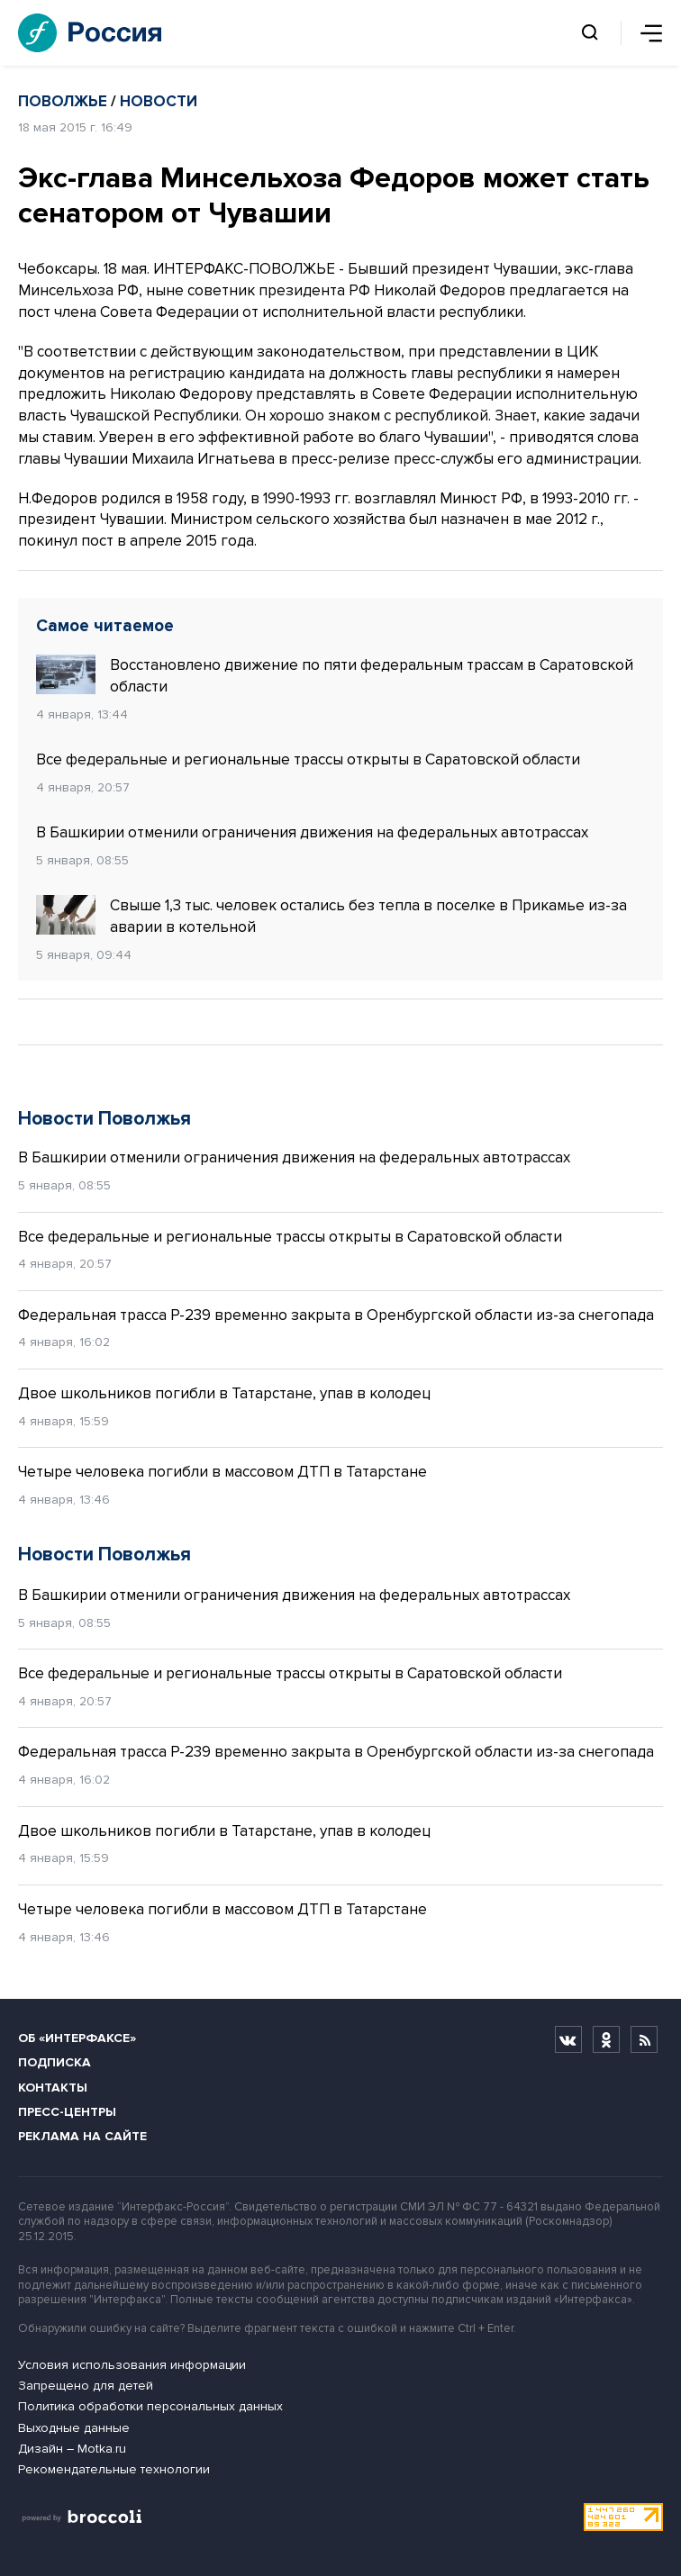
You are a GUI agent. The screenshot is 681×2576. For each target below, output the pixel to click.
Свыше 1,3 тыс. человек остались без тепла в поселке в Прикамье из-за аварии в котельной (331, 915)
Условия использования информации (132, 2365)
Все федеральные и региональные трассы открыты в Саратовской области (308, 759)
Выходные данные (74, 2428)
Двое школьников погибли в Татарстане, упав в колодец (224, 1393)
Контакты (52, 2087)
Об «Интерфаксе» (77, 2038)
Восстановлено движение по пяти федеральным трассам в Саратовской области (334, 675)
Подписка (54, 2062)
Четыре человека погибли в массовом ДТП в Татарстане (222, 1471)
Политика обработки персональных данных (150, 2406)
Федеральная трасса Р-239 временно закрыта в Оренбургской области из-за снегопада (336, 1315)
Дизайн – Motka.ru (72, 2448)
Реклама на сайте (82, 2136)
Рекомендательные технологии (114, 2469)
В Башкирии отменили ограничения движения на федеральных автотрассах (312, 832)
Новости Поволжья (104, 1118)
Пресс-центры (67, 2112)
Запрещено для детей (85, 2385)
